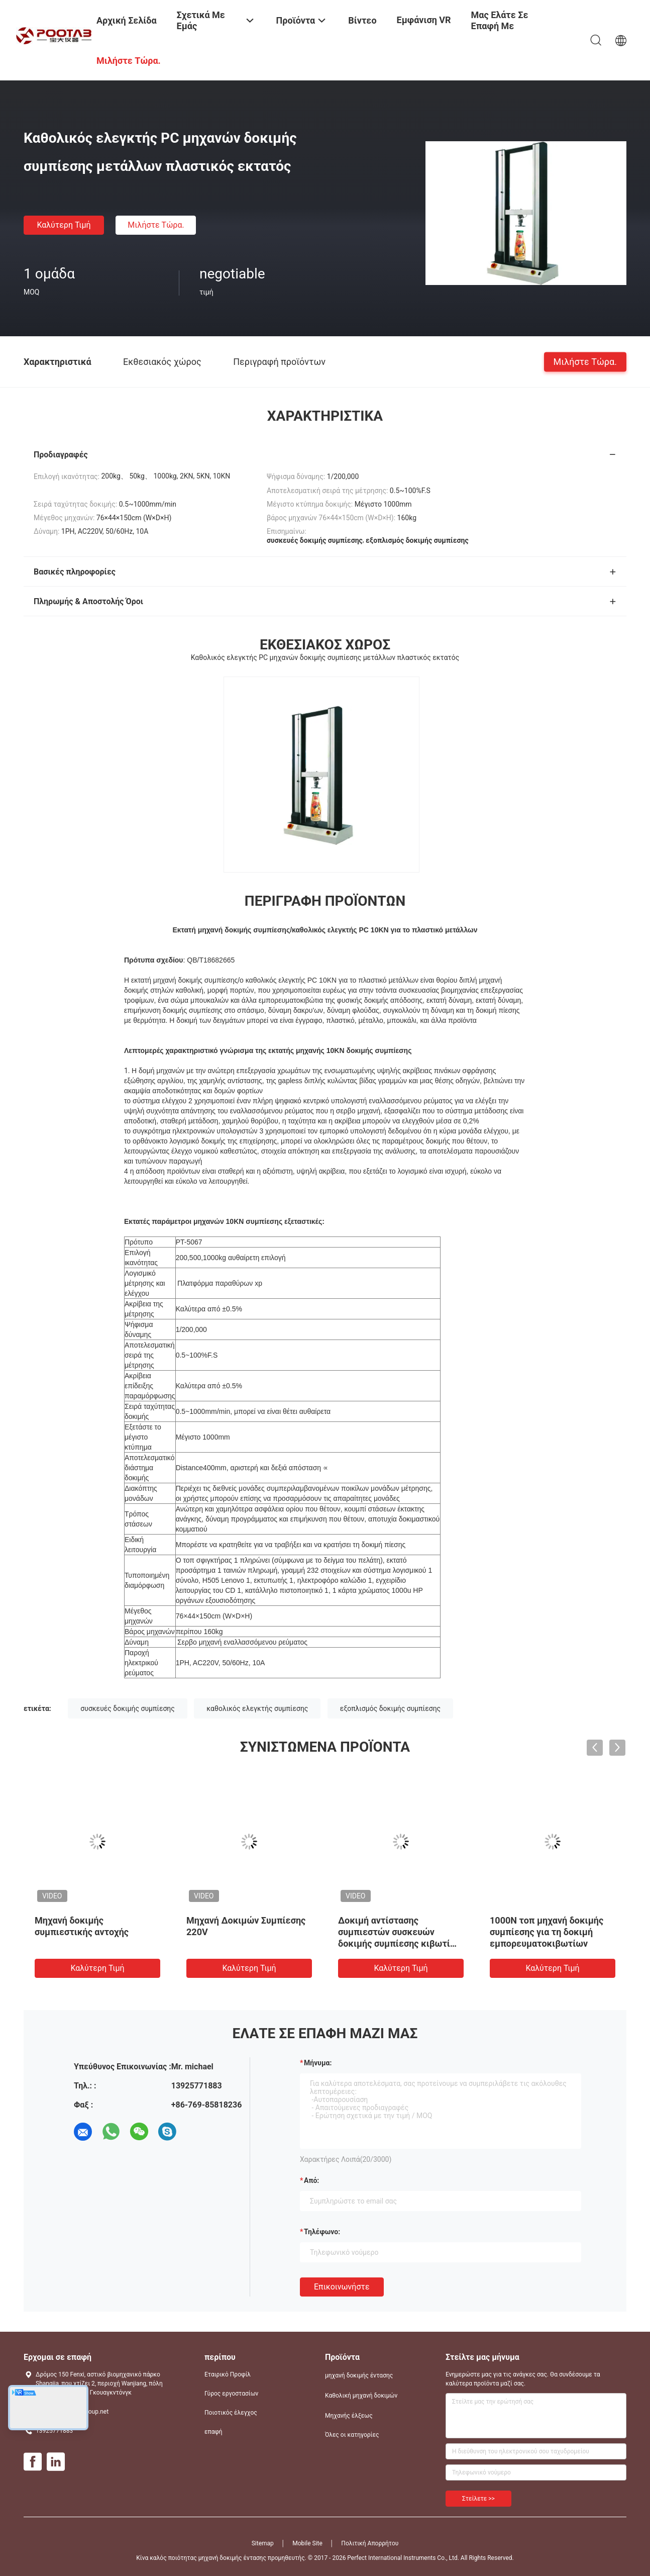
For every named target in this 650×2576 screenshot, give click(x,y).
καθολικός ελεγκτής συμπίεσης (257, 1708)
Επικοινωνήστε (342, 2287)
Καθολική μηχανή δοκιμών (361, 2395)
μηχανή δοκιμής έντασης (359, 2375)
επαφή (213, 2431)
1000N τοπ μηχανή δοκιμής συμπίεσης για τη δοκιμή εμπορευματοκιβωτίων (546, 1932)
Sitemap (263, 2543)
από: (311, 2180)
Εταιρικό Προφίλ (227, 2374)
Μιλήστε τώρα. (156, 225)
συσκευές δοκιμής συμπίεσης (127, 1708)
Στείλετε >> (478, 2498)
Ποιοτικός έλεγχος (230, 2412)
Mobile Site (307, 2543)
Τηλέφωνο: (322, 2232)
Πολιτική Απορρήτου (369, 2543)
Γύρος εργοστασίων (231, 2393)
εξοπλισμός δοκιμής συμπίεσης (390, 1708)
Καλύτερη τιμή (63, 225)
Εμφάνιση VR (424, 20)
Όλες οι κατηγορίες (352, 2434)
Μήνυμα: (318, 2063)
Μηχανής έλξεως (349, 2415)
